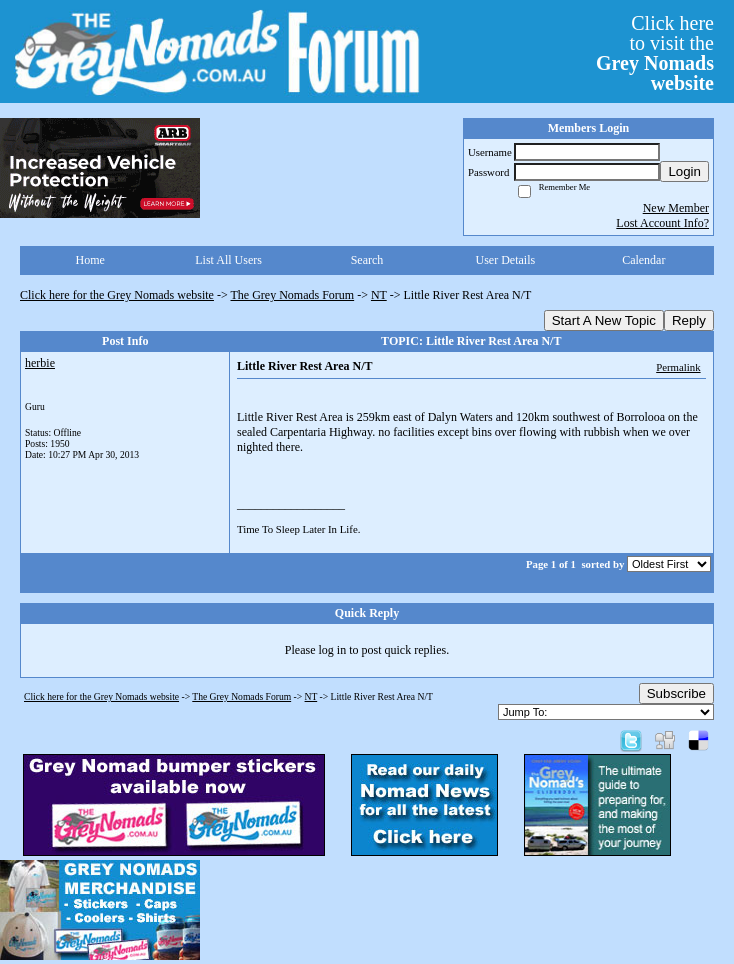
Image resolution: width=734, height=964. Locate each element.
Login (684, 171)
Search (367, 260)
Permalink (678, 367)
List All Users (228, 260)
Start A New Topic (604, 320)
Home (90, 260)
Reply (689, 320)
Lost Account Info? (662, 223)
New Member (676, 208)
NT (379, 295)
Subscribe (676, 693)
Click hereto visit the (655, 53)
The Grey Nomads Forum (293, 295)
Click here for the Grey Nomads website (117, 295)
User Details (506, 260)
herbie (40, 363)
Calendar (643, 260)
